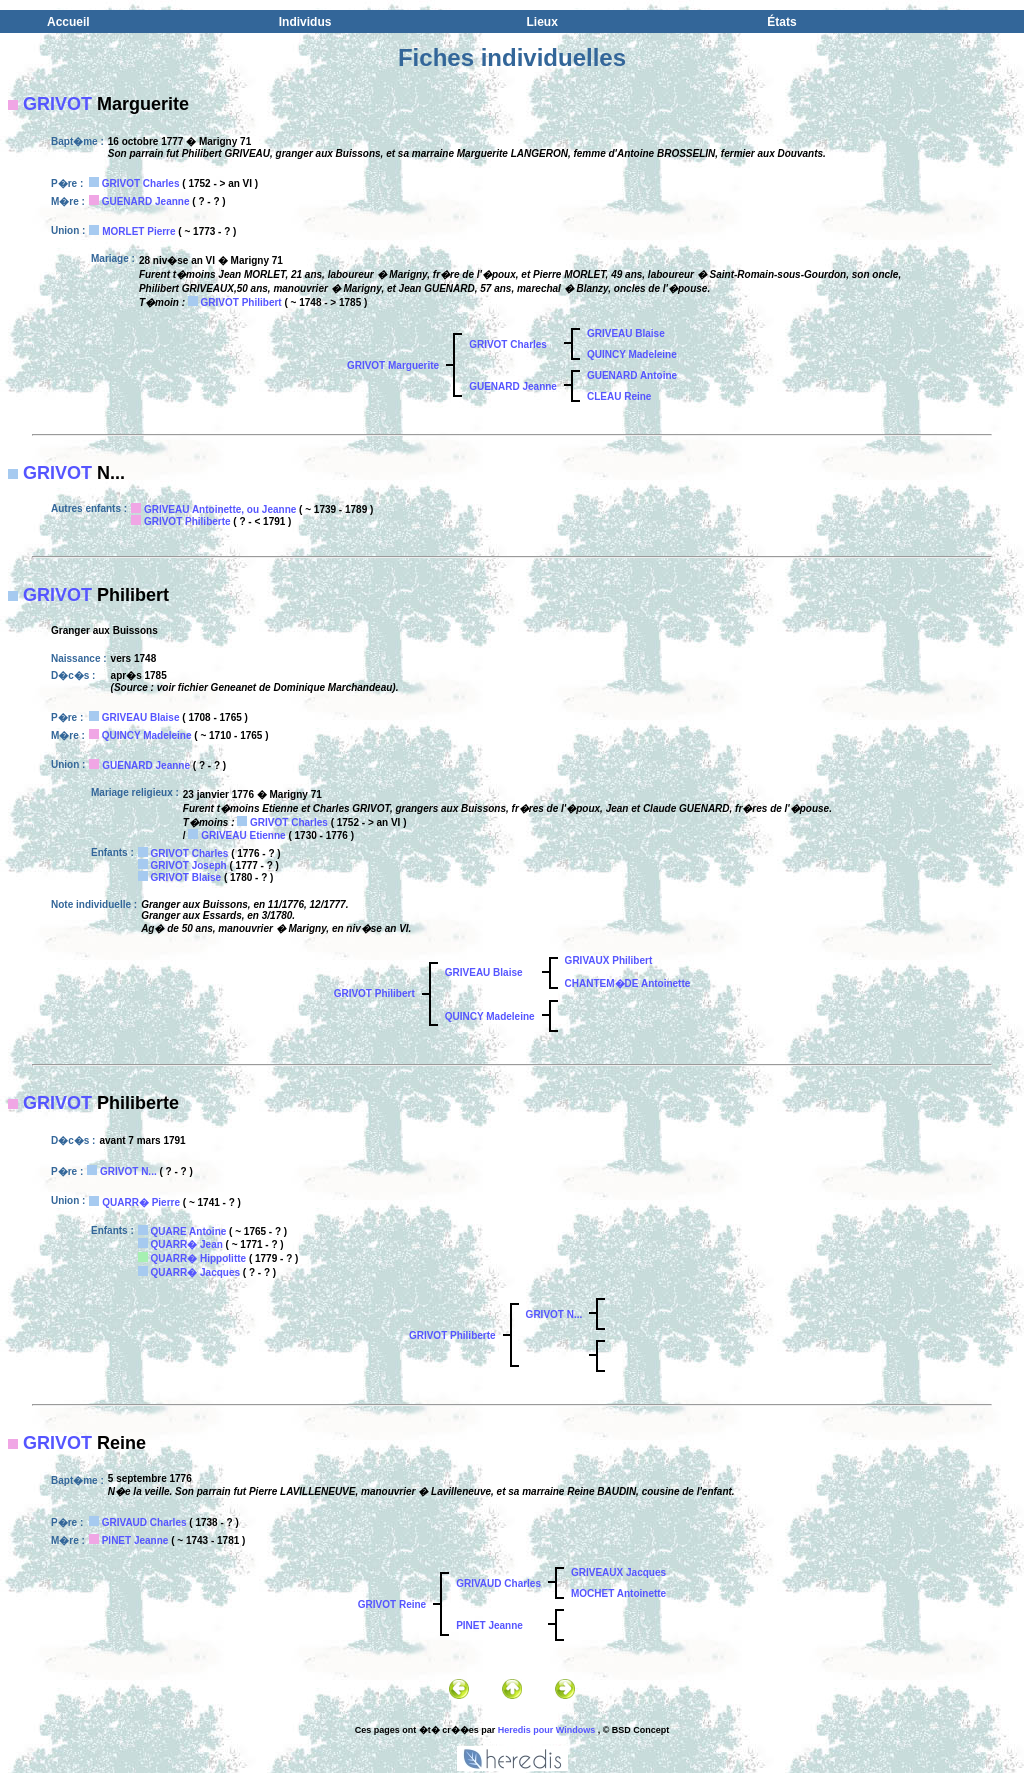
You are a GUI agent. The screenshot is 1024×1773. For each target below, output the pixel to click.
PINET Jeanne (135, 1540)
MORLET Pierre (138, 231)
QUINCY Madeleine (632, 354)
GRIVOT (57, 104)
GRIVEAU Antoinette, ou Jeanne (220, 509)
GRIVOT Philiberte (187, 521)
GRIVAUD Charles (144, 1522)
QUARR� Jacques (195, 1272)
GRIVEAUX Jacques (618, 1572)
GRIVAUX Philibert (609, 960)
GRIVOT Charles (141, 183)
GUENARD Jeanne (146, 201)
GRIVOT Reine (392, 1604)
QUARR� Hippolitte (199, 1258)
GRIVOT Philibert (241, 302)
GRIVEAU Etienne (243, 835)
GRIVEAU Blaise (626, 333)
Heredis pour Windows (546, 1730)
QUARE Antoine (189, 1231)
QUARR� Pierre (141, 1202)
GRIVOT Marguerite (393, 365)
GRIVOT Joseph (189, 865)
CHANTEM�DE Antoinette (628, 983)
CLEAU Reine (619, 396)
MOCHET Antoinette (618, 1593)
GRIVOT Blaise (186, 877)
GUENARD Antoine (632, 375)
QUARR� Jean (187, 1244)
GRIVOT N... (128, 1171)
